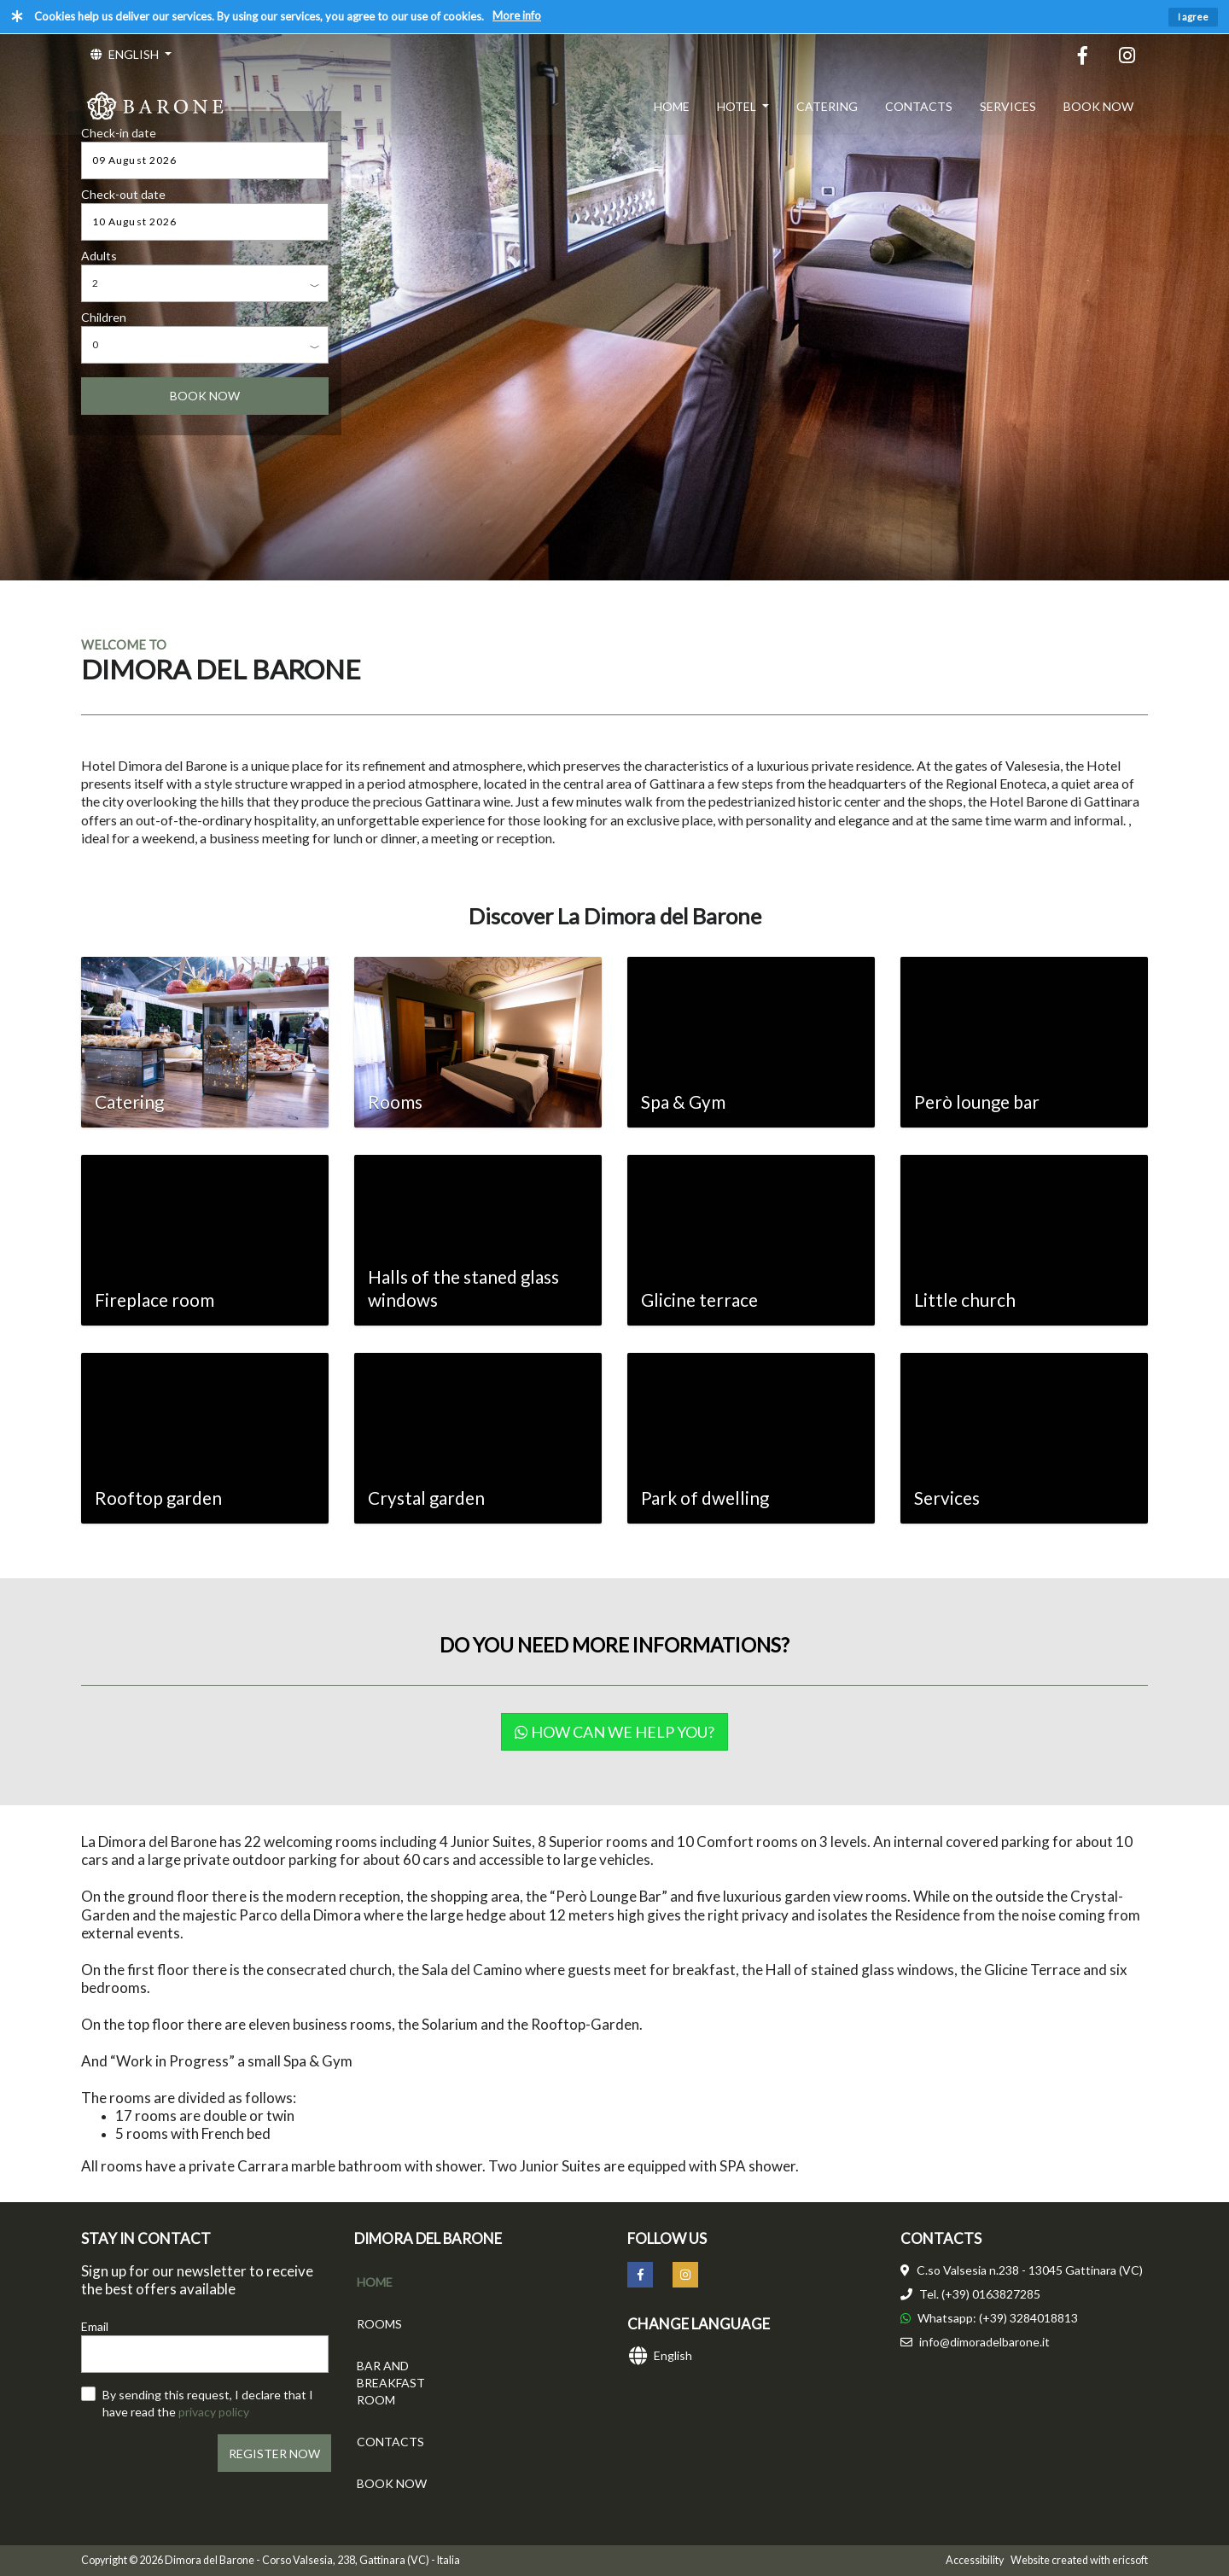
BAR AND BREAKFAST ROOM (391, 2382)
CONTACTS (918, 106)
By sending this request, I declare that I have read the (207, 2403)
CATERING (827, 106)
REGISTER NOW (274, 2453)
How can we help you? (614, 1731)
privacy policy (213, 2411)
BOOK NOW (1098, 106)
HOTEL (738, 106)
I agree (1193, 16)
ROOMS (379, 2324)
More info (516, 15)
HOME (672, 106)
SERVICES (1008, 106)
